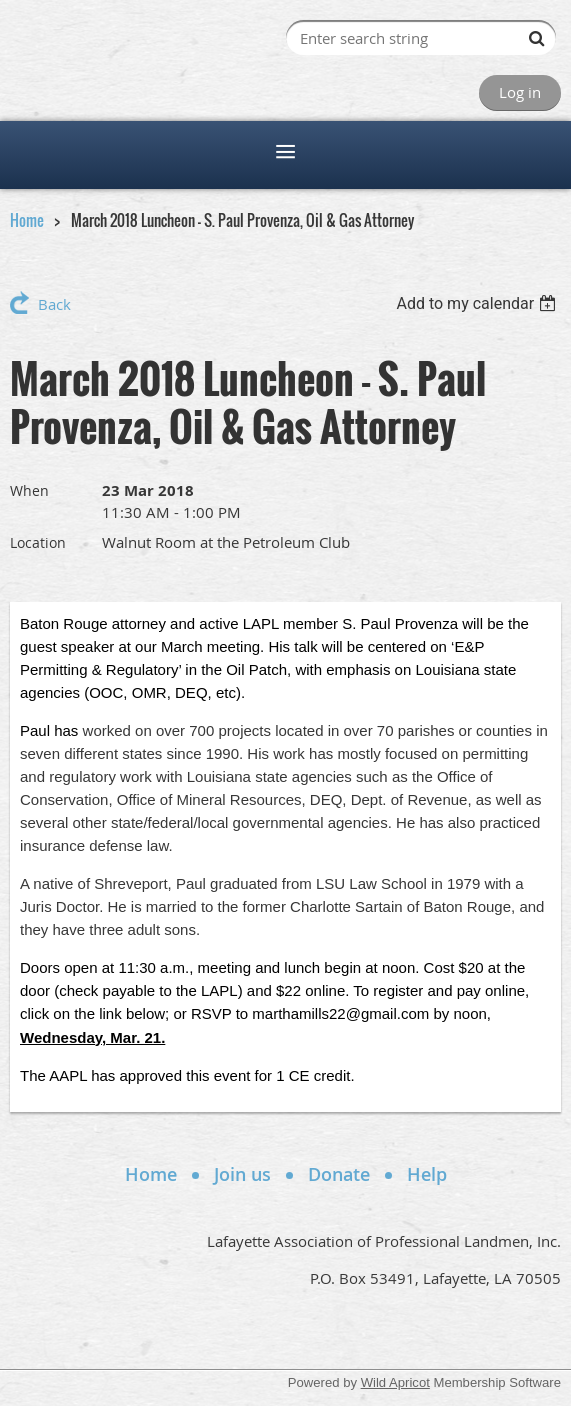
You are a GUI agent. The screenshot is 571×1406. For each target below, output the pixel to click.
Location (38, 542)
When (29, 490)
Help (427, 1174)
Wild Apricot (395, 1382)
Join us (242, 1174)
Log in (520, 92)
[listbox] (478, 303)
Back (54, 304)
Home (27, 220)
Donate (339, 1174)
